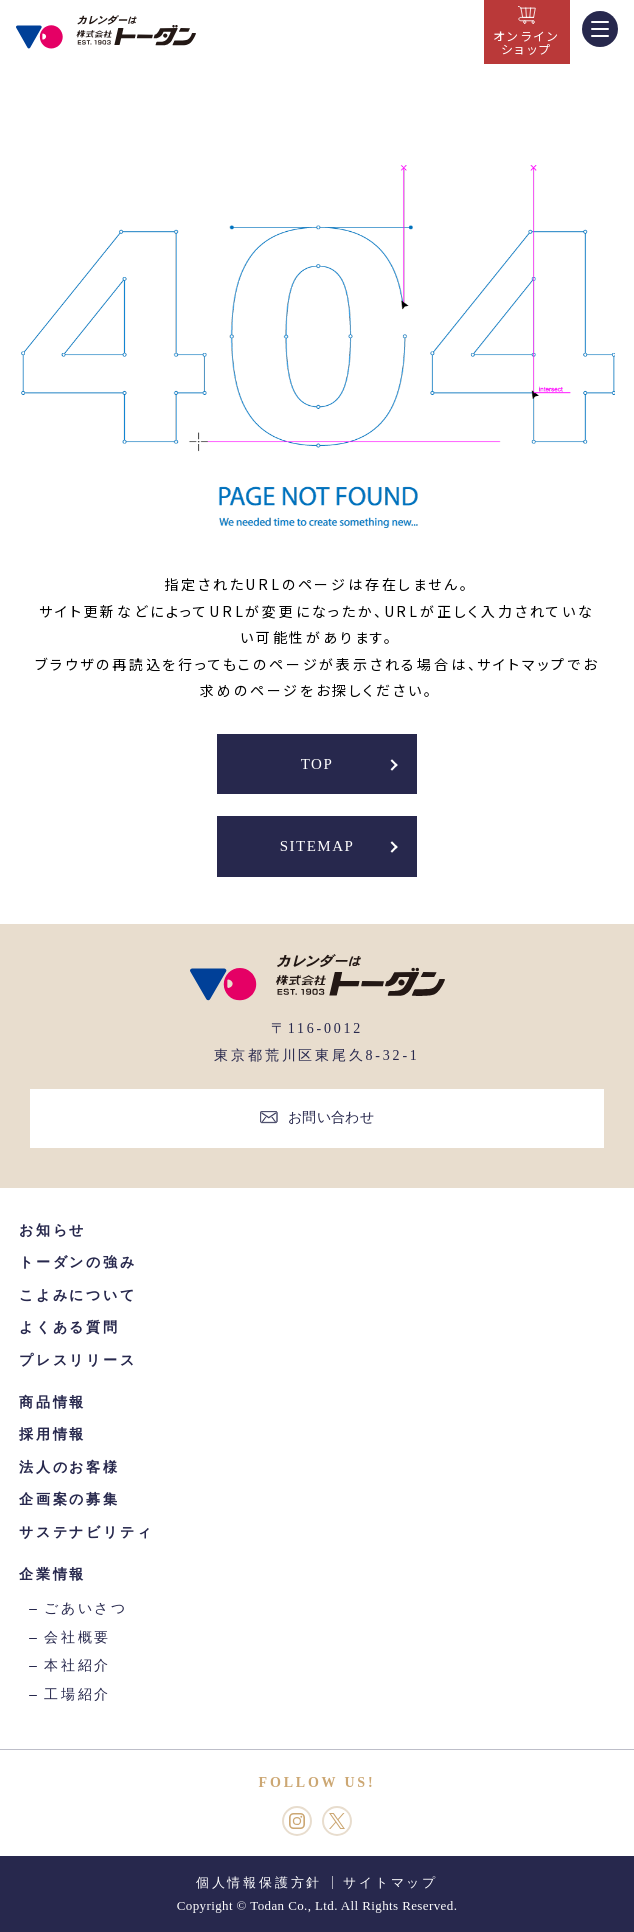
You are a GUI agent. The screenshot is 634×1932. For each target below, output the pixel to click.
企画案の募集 (69, 1499)
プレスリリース (78, 1360)
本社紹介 (77, 1665)
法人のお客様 (69, 1467)
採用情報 (52, 1434)
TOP (317, 764)
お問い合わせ (331, 1117)
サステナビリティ (86, 1532)
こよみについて (78, 1295)
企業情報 (52, 1574)
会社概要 (77, 1637)
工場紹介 (77, 1694)
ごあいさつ (86, 1608)
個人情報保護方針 (259, 1882)
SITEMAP (317, 846)
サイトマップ (390, 1882)
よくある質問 (69, 1327)
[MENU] (600, 29)
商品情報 (52, 1402)
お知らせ (52, 1230)
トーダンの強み (78, 1262)
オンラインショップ (527, 42)
